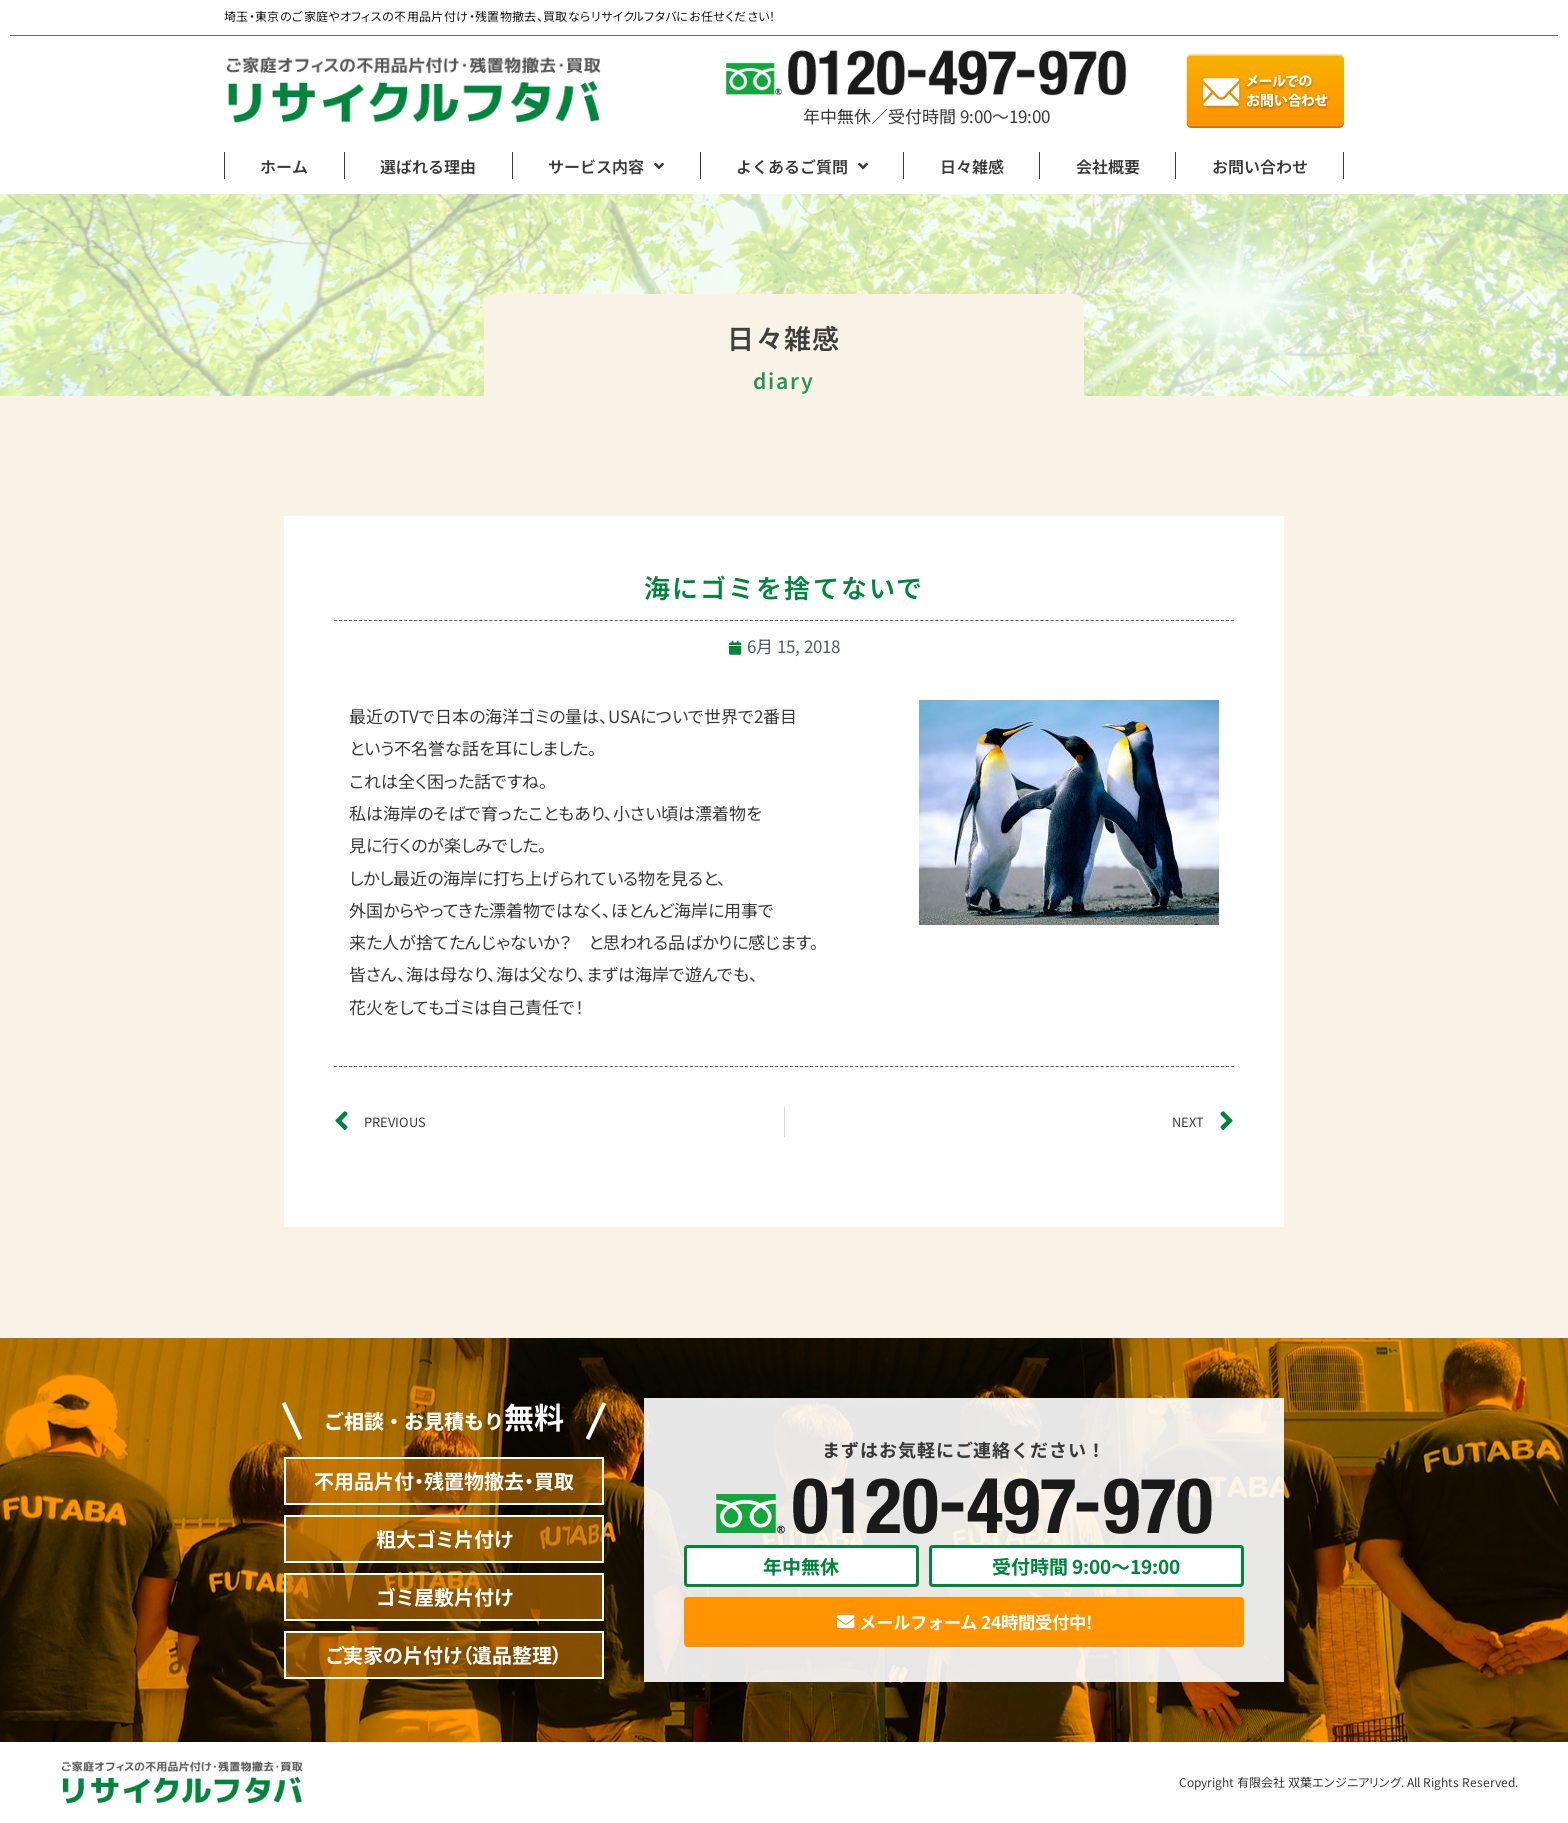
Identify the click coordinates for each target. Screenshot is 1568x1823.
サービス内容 (606, 166)
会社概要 (1108, 166)
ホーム (284, 166)
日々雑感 (972, 166)
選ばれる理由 (428, 166)
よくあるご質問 (802, 166)
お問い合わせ (1260, 166)
